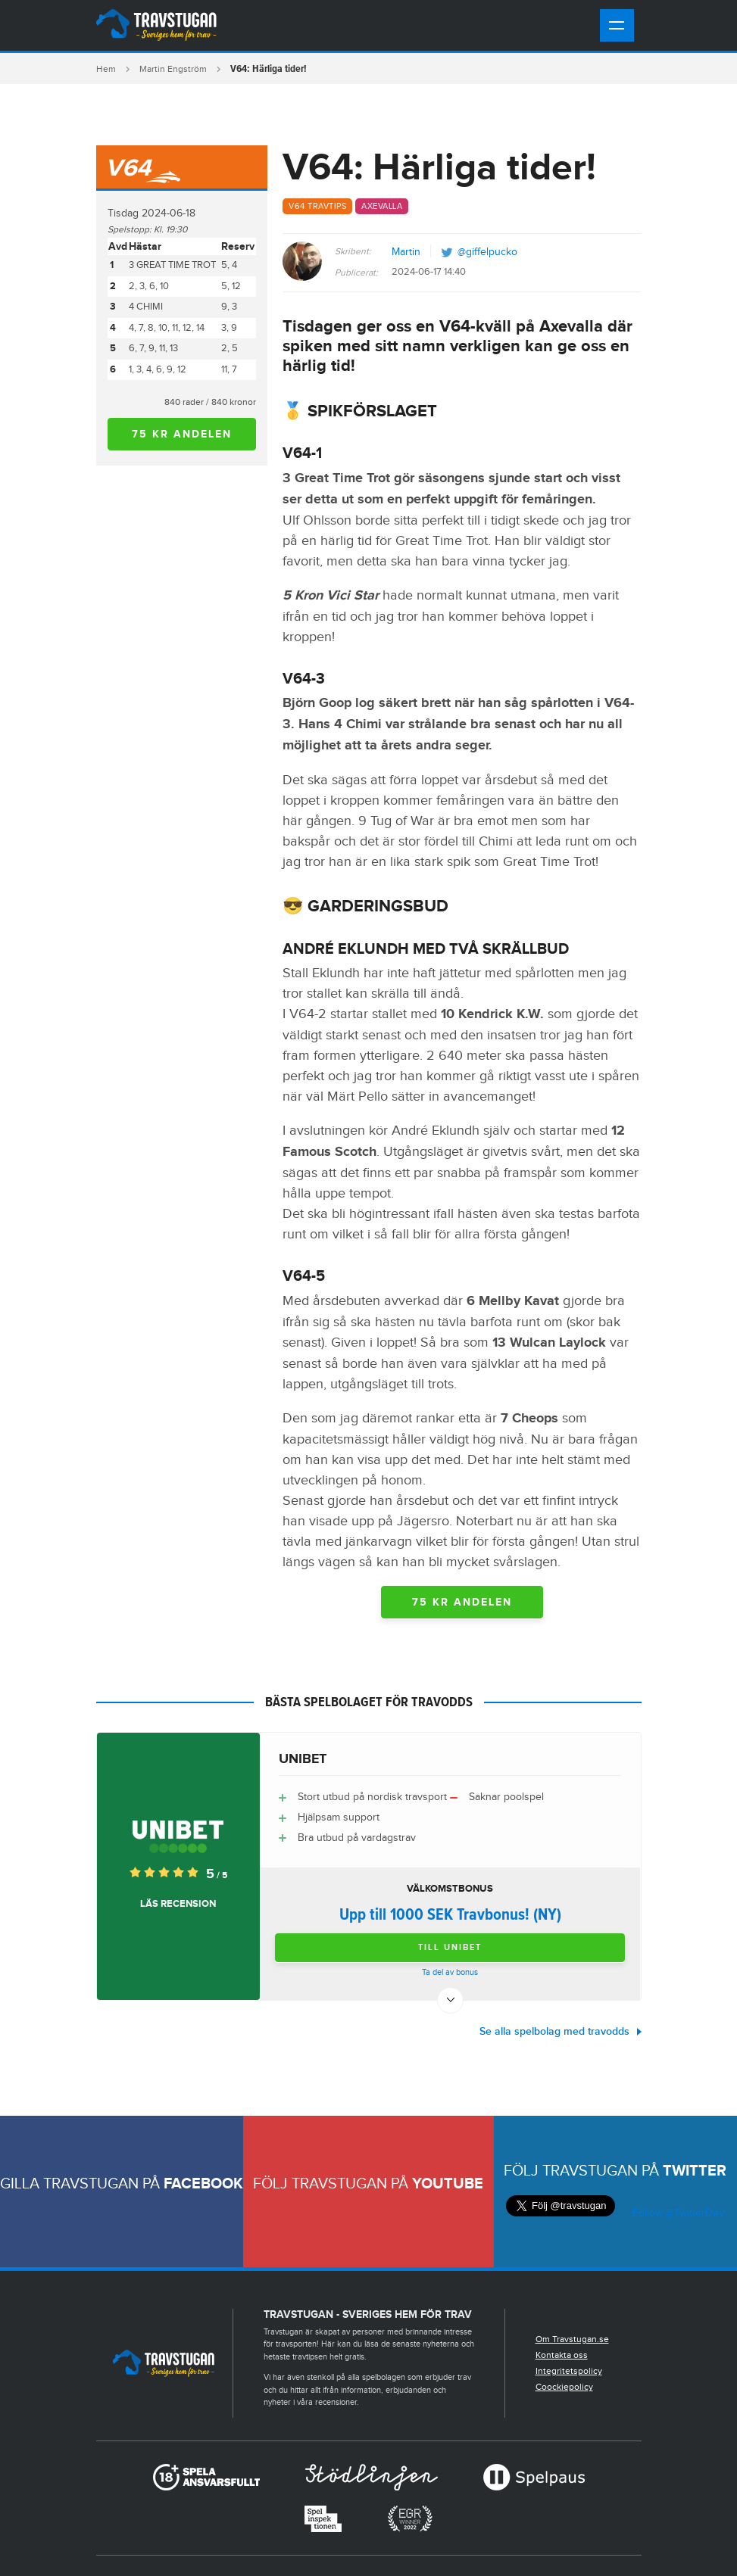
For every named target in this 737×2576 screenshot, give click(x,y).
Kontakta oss (562, 2355)
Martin (406, 252)
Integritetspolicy (569, 2371)
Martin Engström (173, 69)
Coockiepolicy (564, 2386)
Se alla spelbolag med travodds (554, 2031)
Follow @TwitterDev (676, 2213)
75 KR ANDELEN (182, 434)
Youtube (447, 2184)
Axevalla (381, 206)
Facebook (203, 2184)
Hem (106, 69)
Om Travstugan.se (572, 2339)
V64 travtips (317, 206)
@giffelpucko (487, 252)
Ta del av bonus (450, 1972)
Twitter (694, 2171)
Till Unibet (450, 1947)
